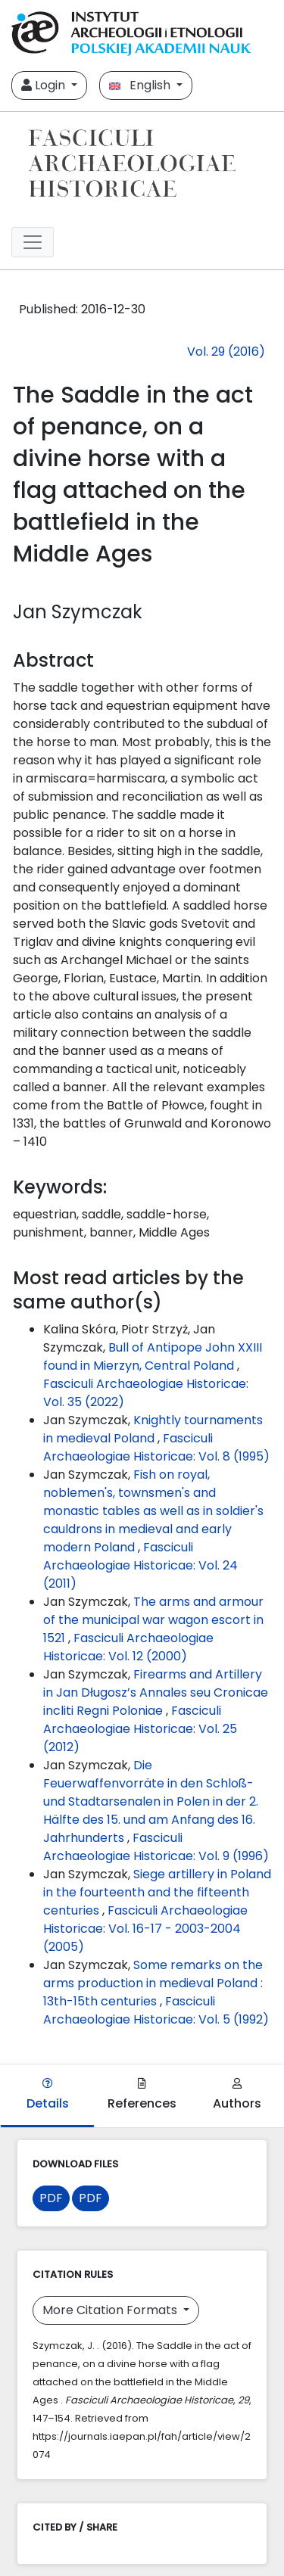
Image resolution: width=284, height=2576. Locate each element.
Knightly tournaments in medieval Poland (153, 1429)
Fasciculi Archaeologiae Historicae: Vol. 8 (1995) (156, 1447)
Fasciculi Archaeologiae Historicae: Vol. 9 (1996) (156, 1847)
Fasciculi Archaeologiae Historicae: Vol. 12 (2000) (128, 1647)
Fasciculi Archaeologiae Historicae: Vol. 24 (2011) (140, 1565)
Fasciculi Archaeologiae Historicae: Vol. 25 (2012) (140, 1729)
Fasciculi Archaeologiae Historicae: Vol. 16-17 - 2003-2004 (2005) (145, 1928)
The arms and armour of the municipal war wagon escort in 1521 (153, 1620)
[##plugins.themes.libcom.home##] (142, 163)
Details (48, 2095)
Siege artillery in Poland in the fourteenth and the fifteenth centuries (157, 1892)
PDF (51, 2198)
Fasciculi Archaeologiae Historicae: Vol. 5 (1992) (156, 2010)
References (142, 2095)
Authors (237, 2095)
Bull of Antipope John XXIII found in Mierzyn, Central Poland (152, 1356)
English (141, 85)
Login (44, 85)
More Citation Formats (111, 2310)
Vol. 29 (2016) (226, 351)
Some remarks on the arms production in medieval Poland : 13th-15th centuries (153, 1983)
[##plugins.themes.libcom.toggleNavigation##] (32, 242)
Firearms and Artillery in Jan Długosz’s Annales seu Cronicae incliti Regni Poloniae (155, 1692)
